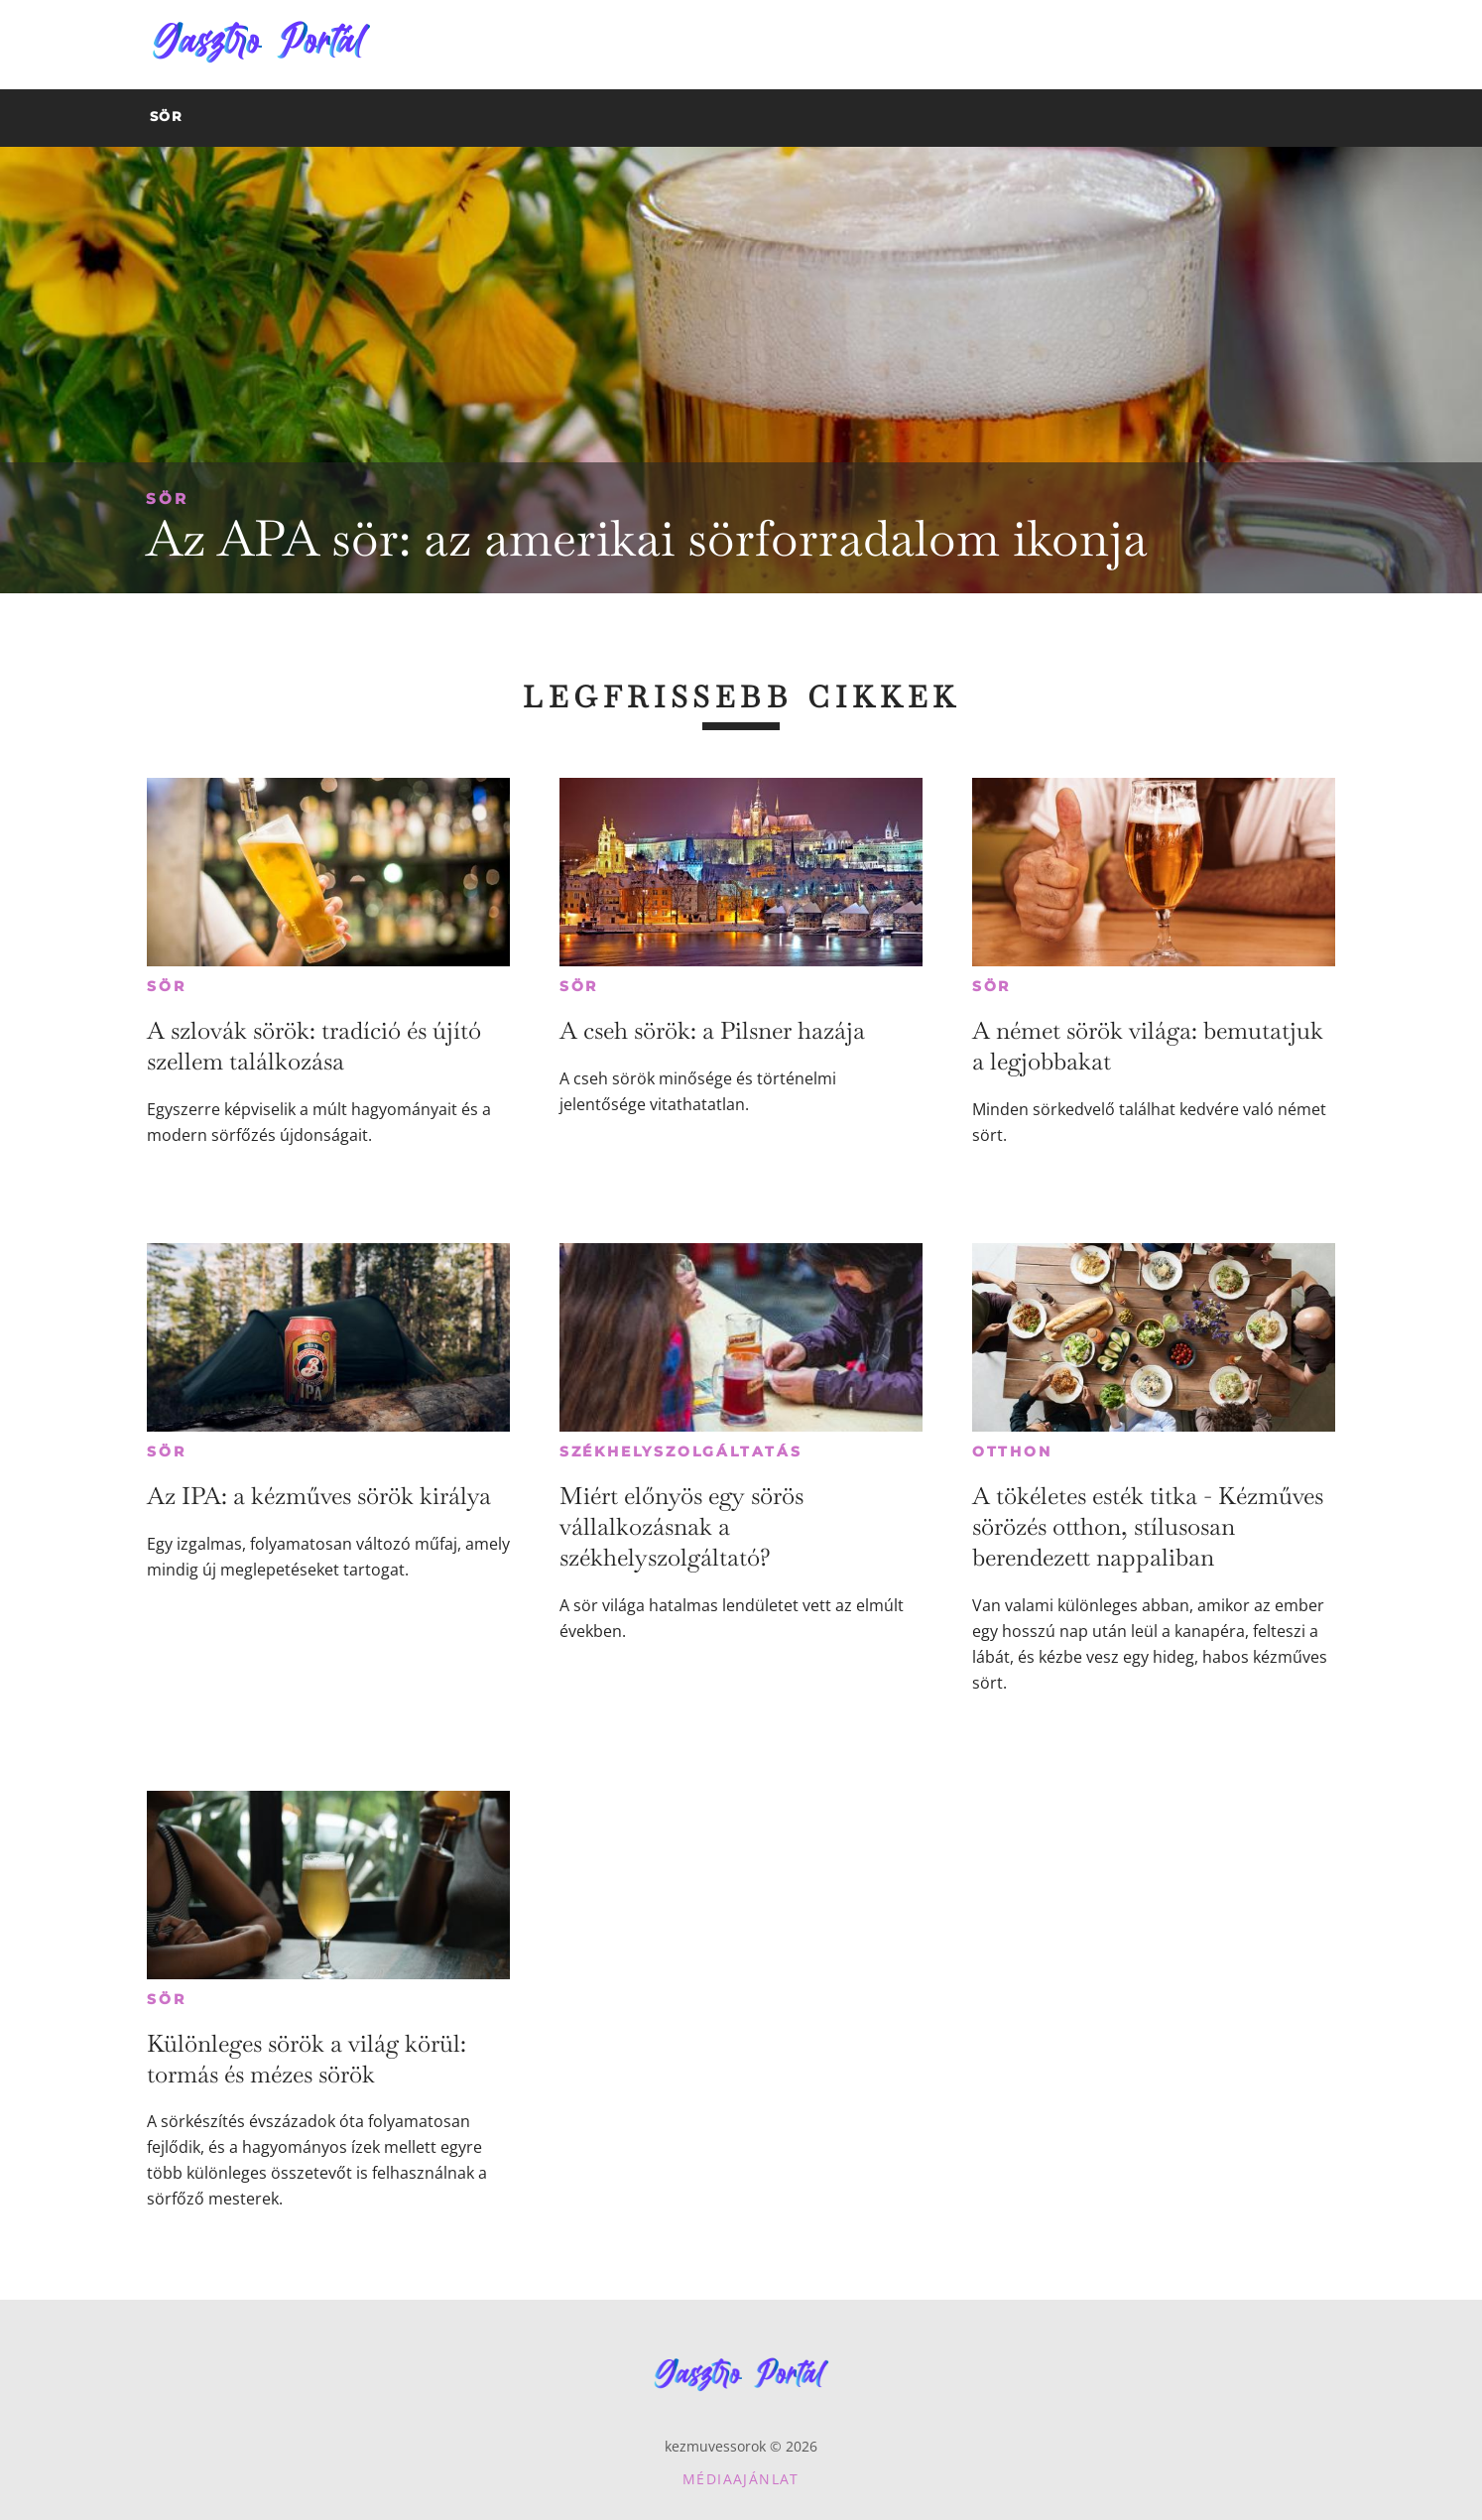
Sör (167, 498)
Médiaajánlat (741, 2478)
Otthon (1012, 1451)
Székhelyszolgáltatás (681, 1451)
